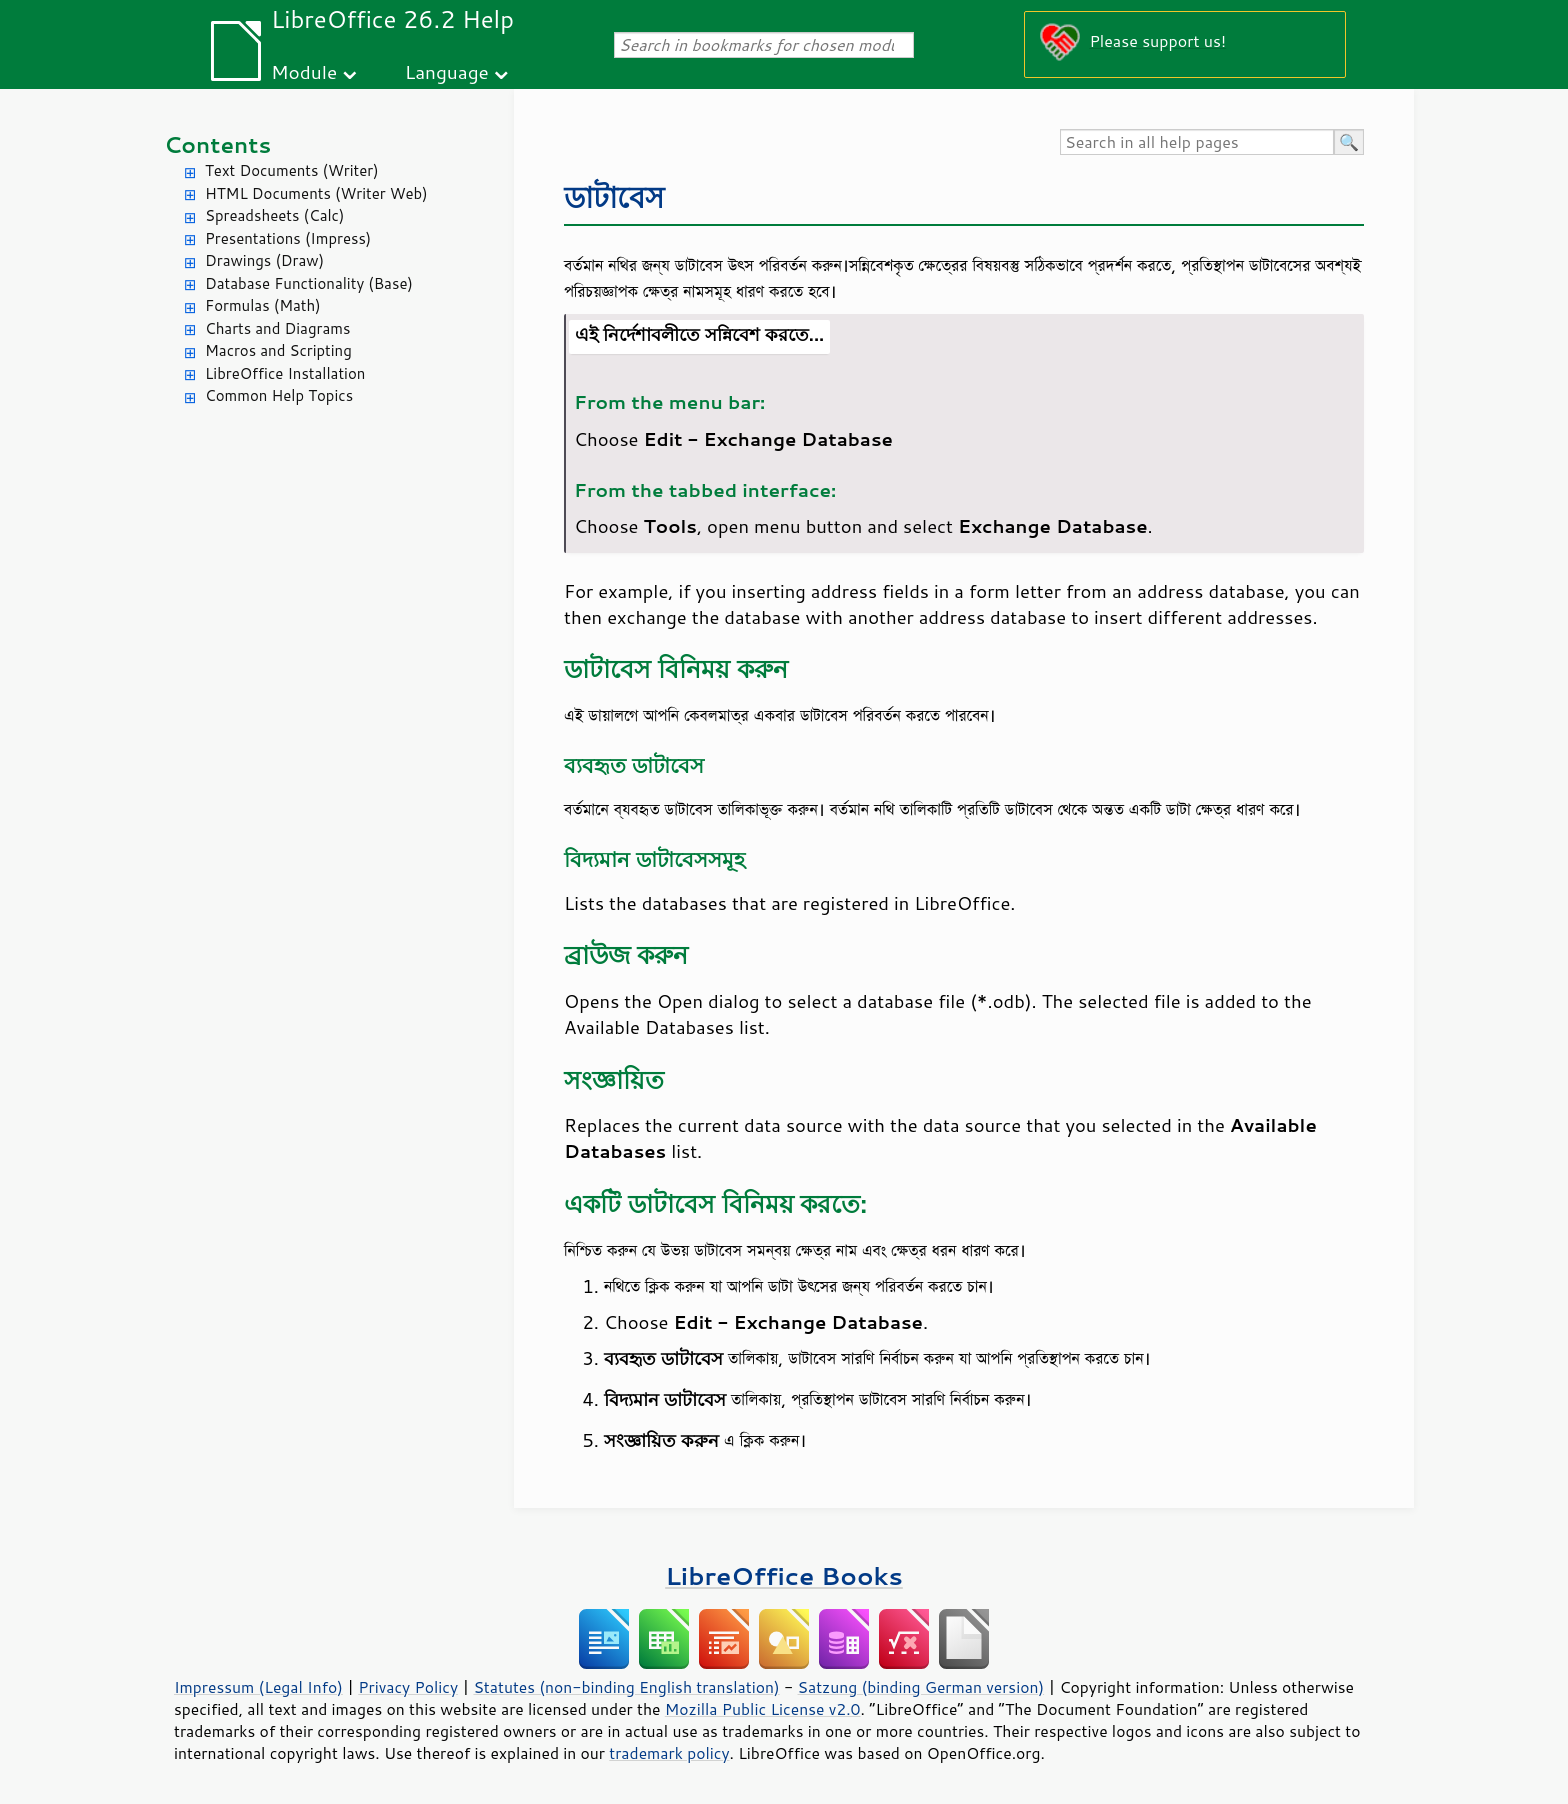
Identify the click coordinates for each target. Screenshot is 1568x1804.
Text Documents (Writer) (292, 170)
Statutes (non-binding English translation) (626, 1687)
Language (447, 71)
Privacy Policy (408, 1687)
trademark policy (669, 1753)
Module (304, 71)
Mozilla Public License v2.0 (763, 1709)
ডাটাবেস (614, 196)
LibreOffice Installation (285, 373)
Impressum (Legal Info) (258, 1687)
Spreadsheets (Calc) (274, 215)
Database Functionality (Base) (309, 283)
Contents (217, 144)
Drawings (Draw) (264, 260)
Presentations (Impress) (288, 238)
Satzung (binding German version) (921, 1687)
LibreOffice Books (784, 1575)
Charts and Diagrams (277, 328)
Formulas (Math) (263, 305)
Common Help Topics (279, 395)
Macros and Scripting (278, 350)
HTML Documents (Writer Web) (316, 193)
